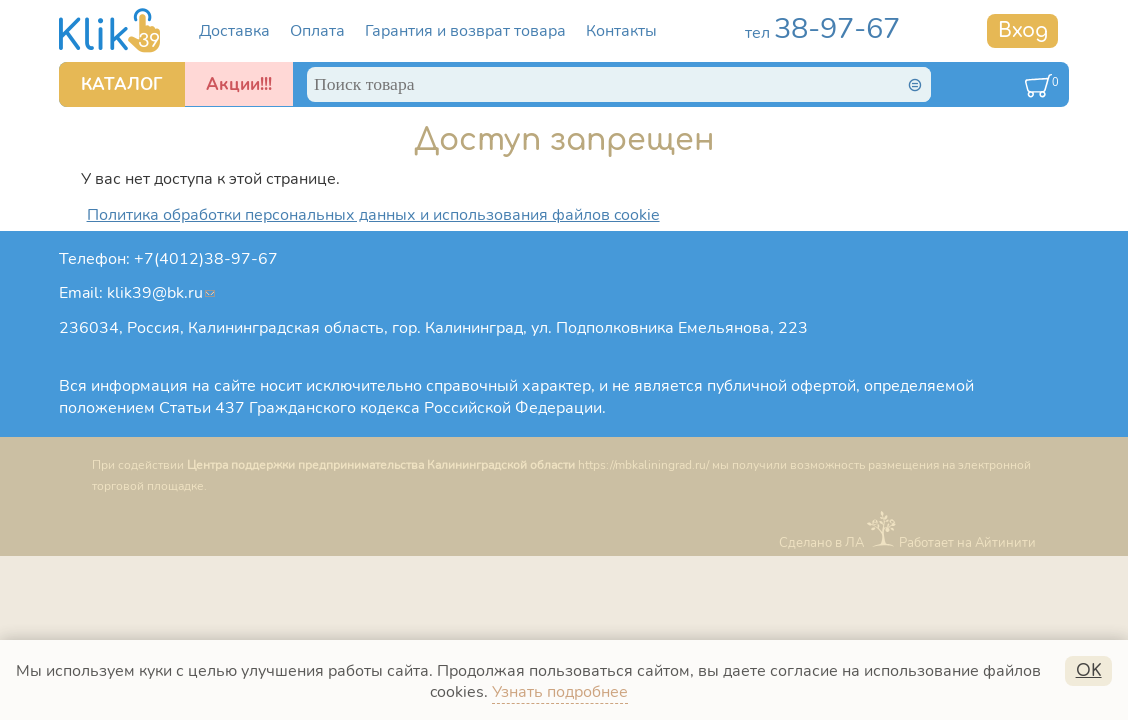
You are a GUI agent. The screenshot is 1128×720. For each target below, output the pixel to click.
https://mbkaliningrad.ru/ (643, 465)
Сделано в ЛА (821, 543)
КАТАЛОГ (122, 84)
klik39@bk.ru (161, 293)
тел (822, 33)
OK (1089, 671)
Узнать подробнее (560, 692)
